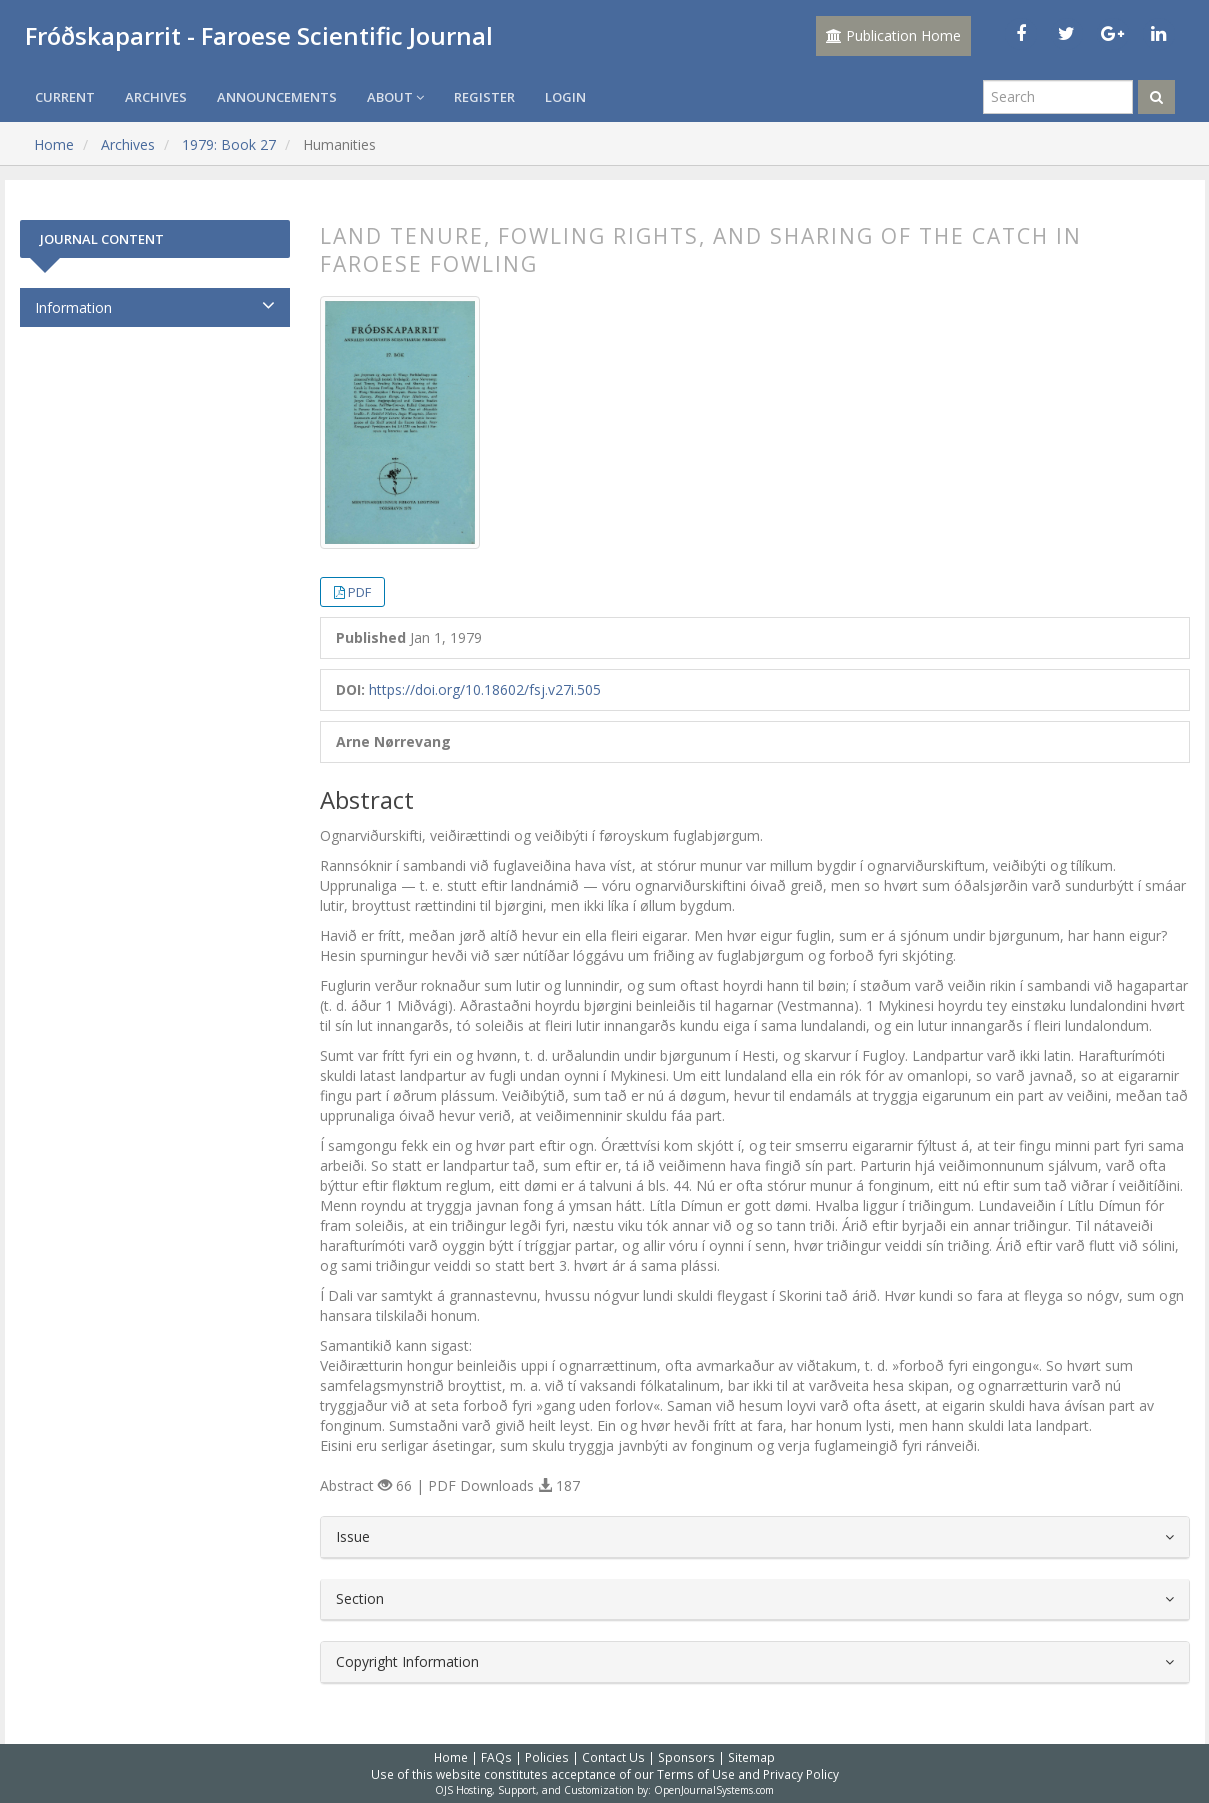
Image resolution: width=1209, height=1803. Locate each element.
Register (484, 97)
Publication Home (893, 35)
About (395, 97)
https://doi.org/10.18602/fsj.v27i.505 (485, 689)
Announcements (277, 97)
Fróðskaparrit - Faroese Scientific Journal (259, 35)
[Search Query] (1058, 97)
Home (54, 144)
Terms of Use (696, 1774)
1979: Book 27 (229, 144)
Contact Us (613, 1757)
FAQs (496, 1757)
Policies (547, 1757)
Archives (156, 97)
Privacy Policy (801, 1774)
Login (565, 97)
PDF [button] (359, 592)
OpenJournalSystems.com (714, 1790)
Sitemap (751, 1757)
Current (65, 97)
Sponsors (686, 1757)
